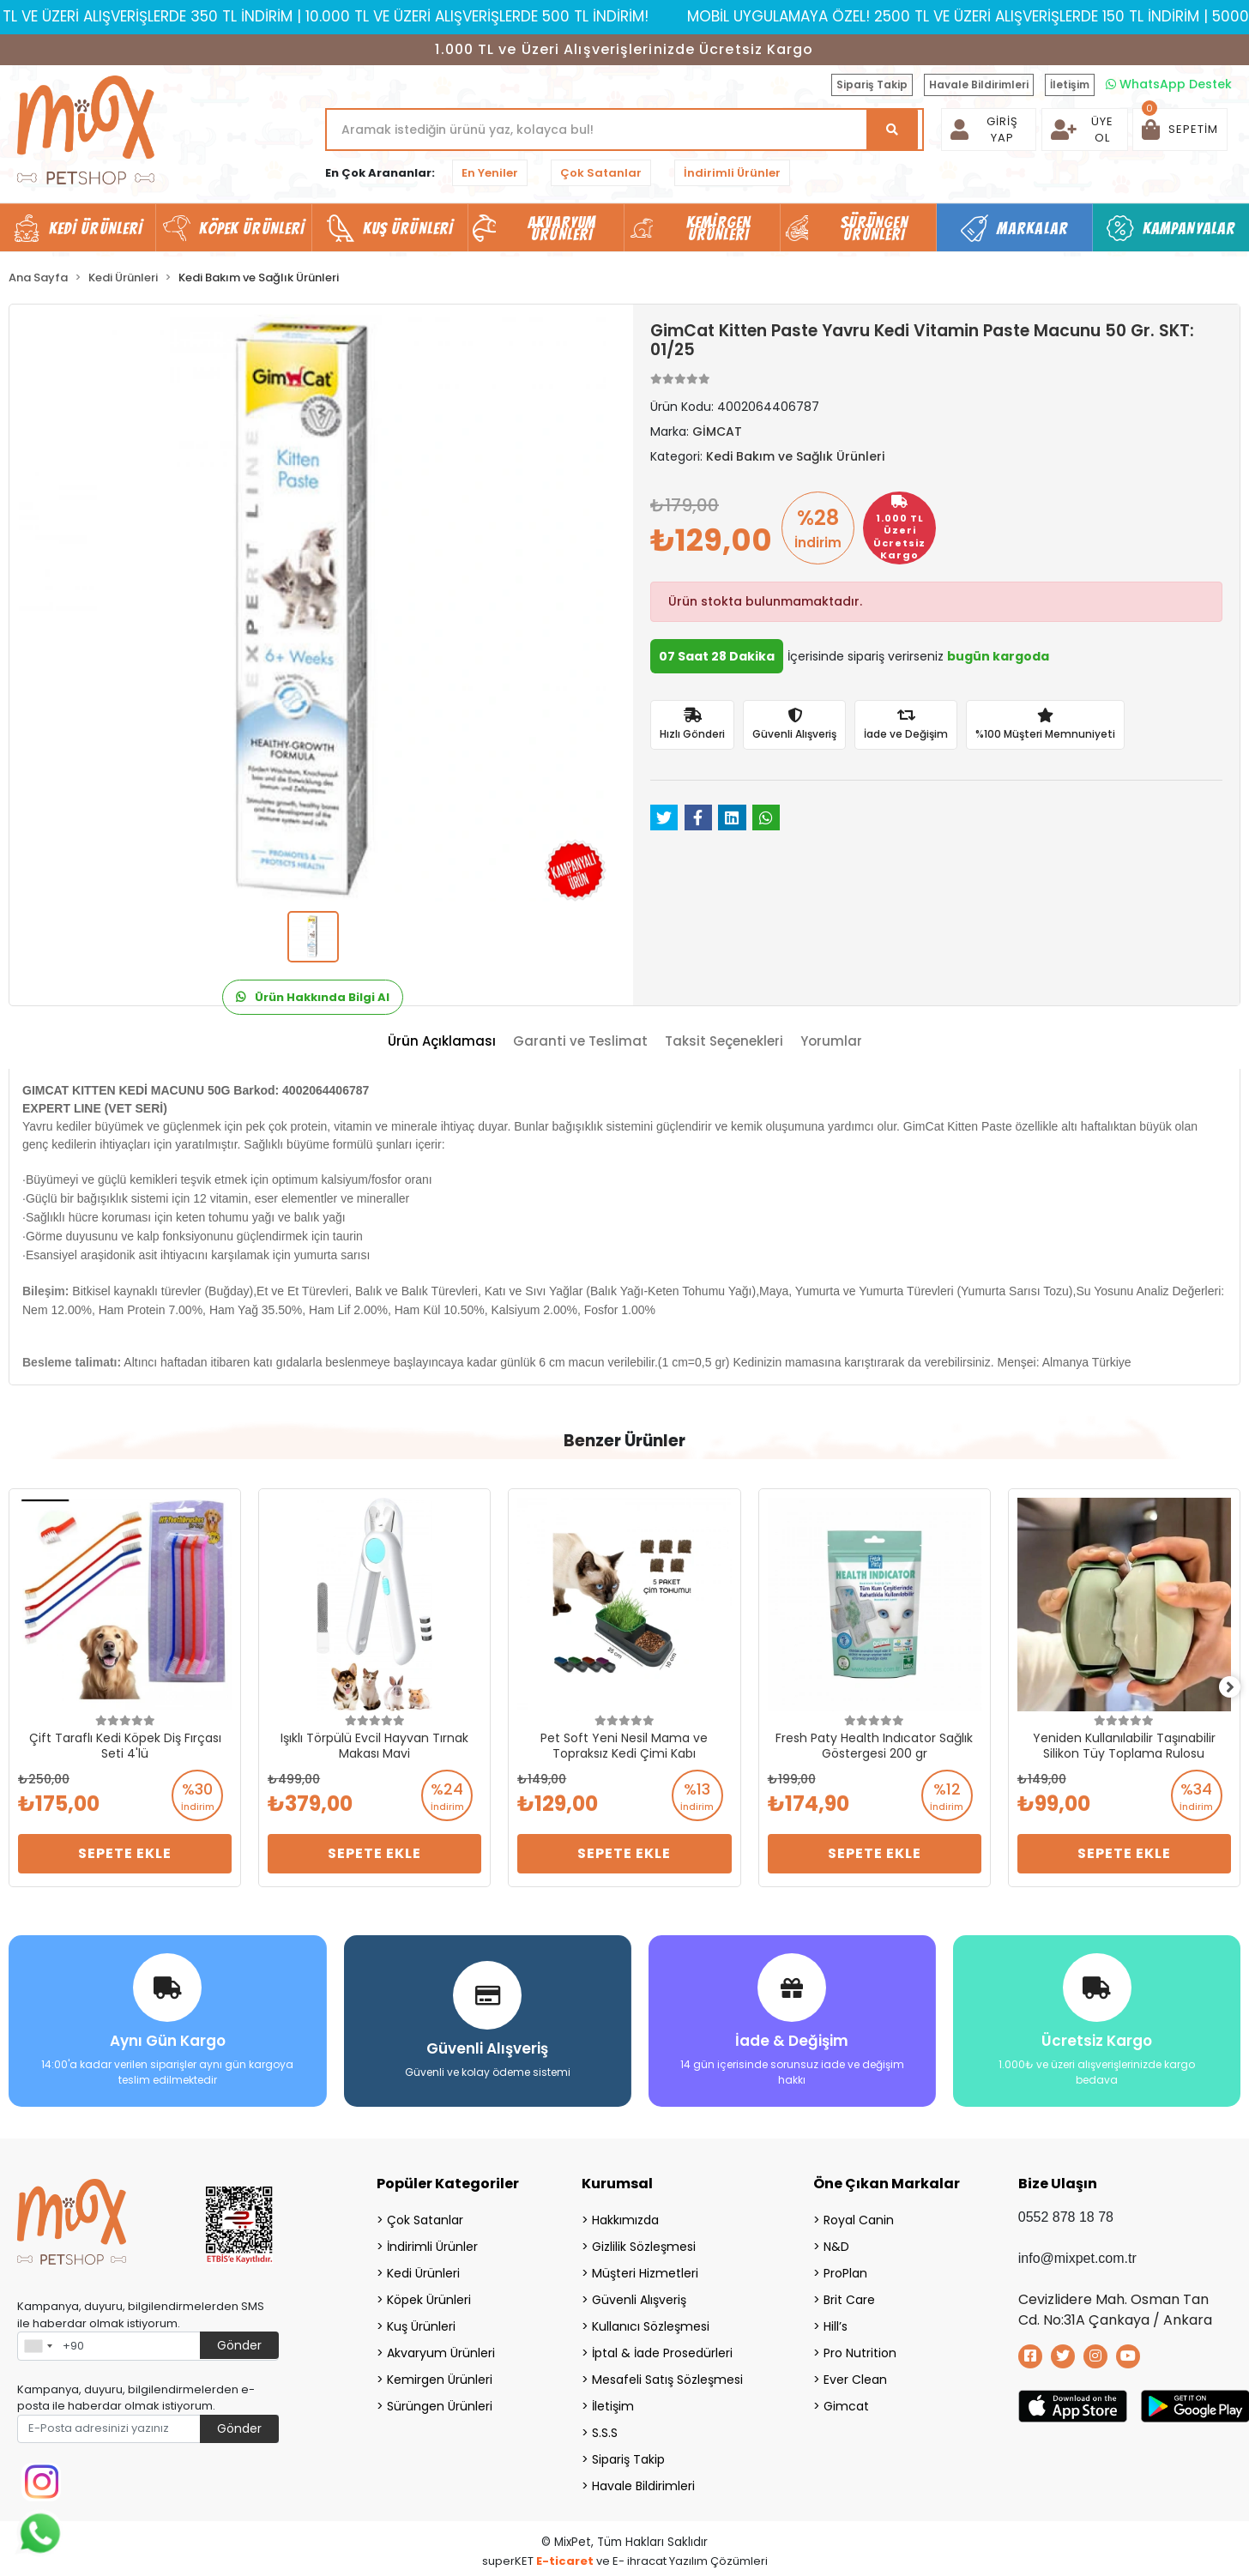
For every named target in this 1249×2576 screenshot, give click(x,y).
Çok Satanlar (601, 173)
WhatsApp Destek (1169, 84)
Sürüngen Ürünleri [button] (874, 228)
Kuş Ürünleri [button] (408, 228)
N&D (836, 2240)
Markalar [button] (1032, 228)
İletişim (1069, 84)
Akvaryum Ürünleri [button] (562, 228)
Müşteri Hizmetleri (645, 2267)
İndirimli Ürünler (732, 173)
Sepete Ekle (125, 1853)
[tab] (442, 1041)
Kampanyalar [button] (1189, 228)
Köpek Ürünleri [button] (252, 228)
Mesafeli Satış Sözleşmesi (667, 2373)
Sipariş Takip (872, 84)
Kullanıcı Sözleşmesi (650, 2320)
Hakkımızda (625, 2214)
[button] (1180, 129)
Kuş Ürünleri (421, 2320)
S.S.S (605, 2426)
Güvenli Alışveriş (639, 2293)
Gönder (239, 2338)
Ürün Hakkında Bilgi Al (312, 997)
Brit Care (849, 2293)
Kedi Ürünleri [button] (95, 228)
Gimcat (846, 2400)
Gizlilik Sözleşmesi (644, 2240)
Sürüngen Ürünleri (439, 2400)
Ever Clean (855, 2373)
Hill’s (836, 2320)
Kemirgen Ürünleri (439, 2373)
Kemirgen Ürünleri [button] (718, 228)
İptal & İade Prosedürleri (662, 2347)
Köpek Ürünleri (429, 2293)
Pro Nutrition (860, 2347)
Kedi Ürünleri (423, 2267)
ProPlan (845, 2267)
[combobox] (37, 2340)
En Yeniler (490, 173)
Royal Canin (859, 2214)
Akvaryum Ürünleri (441, 2347)
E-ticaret (565, 2555)
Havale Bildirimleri (979, 84)
